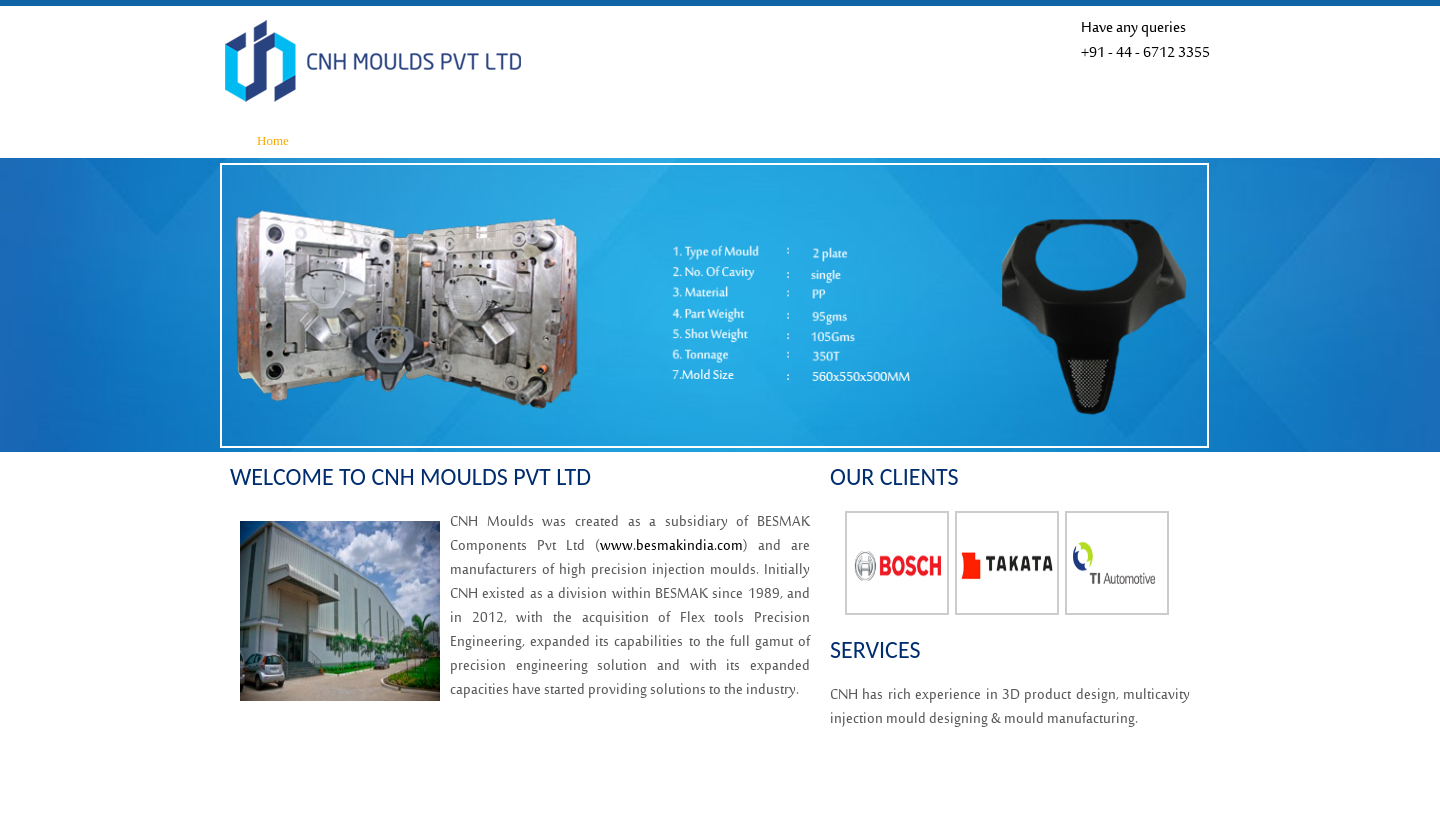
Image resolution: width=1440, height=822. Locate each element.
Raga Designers (1138, 790)
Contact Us (934, 140)
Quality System (713, 140)
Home (273, 140)
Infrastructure (498, 140)
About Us (391, 140)
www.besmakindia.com (671, 546)
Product (608, 140)
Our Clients (826, 140)
